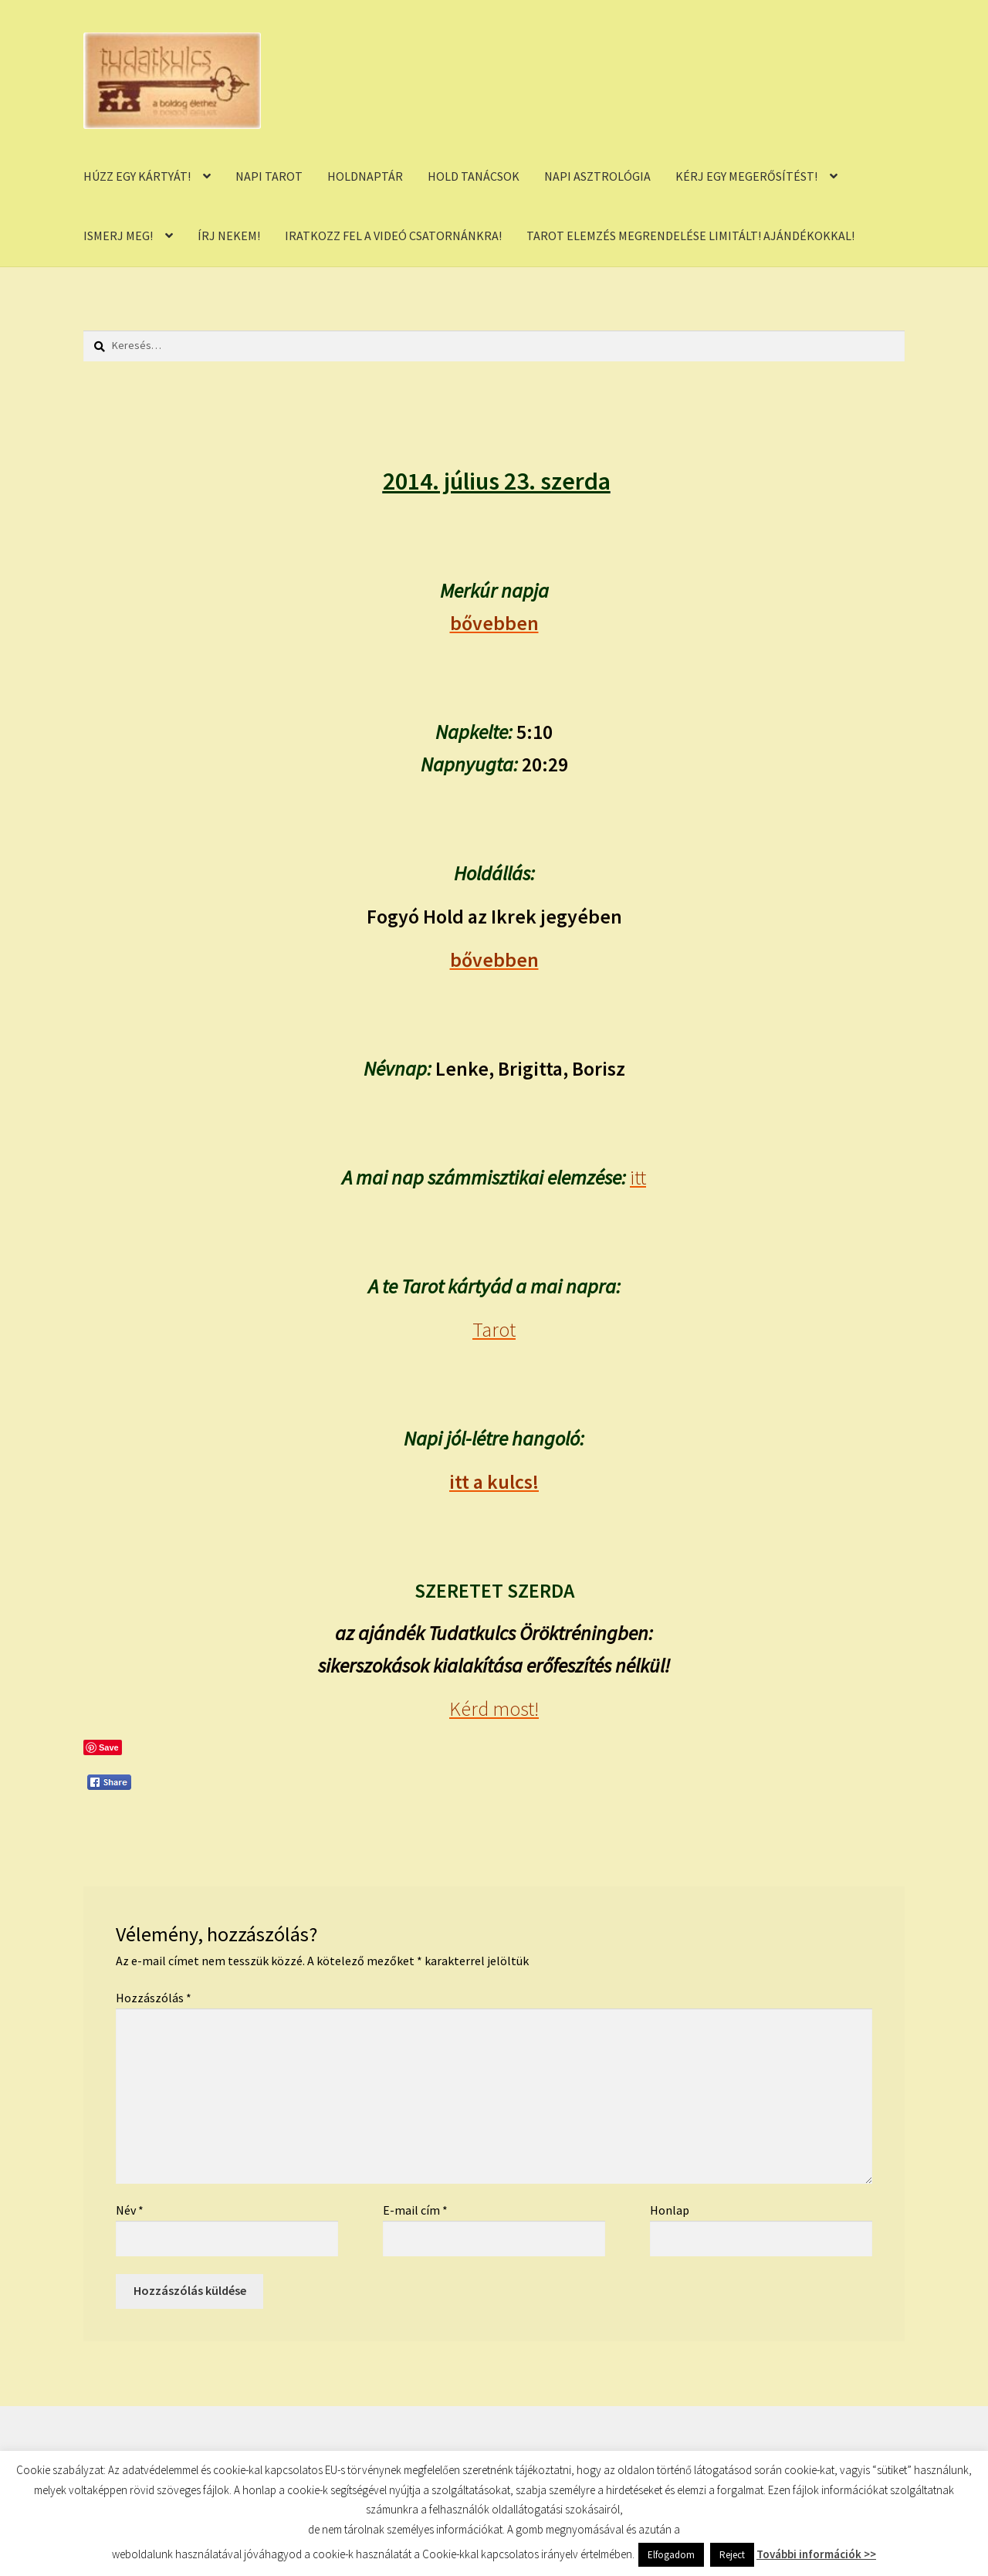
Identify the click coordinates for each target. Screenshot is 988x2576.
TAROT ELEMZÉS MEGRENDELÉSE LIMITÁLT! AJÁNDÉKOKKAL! (690, 235)
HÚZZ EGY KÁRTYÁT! (137, 176)
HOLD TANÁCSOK (473, 176)
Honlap (669, 2210)
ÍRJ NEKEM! (229, 235)
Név (130, 2210)
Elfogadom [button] (671, 2554)
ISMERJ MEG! (118, 235)
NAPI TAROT (269, 176)
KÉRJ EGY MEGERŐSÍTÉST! (746, 176)
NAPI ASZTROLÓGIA (597, 176)
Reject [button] (732, 2554)
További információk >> (816, 2554)
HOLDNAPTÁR (365, 176)
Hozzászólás (153, 1997)
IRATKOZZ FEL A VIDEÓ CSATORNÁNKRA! (393, 235)
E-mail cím (415, 2210)
